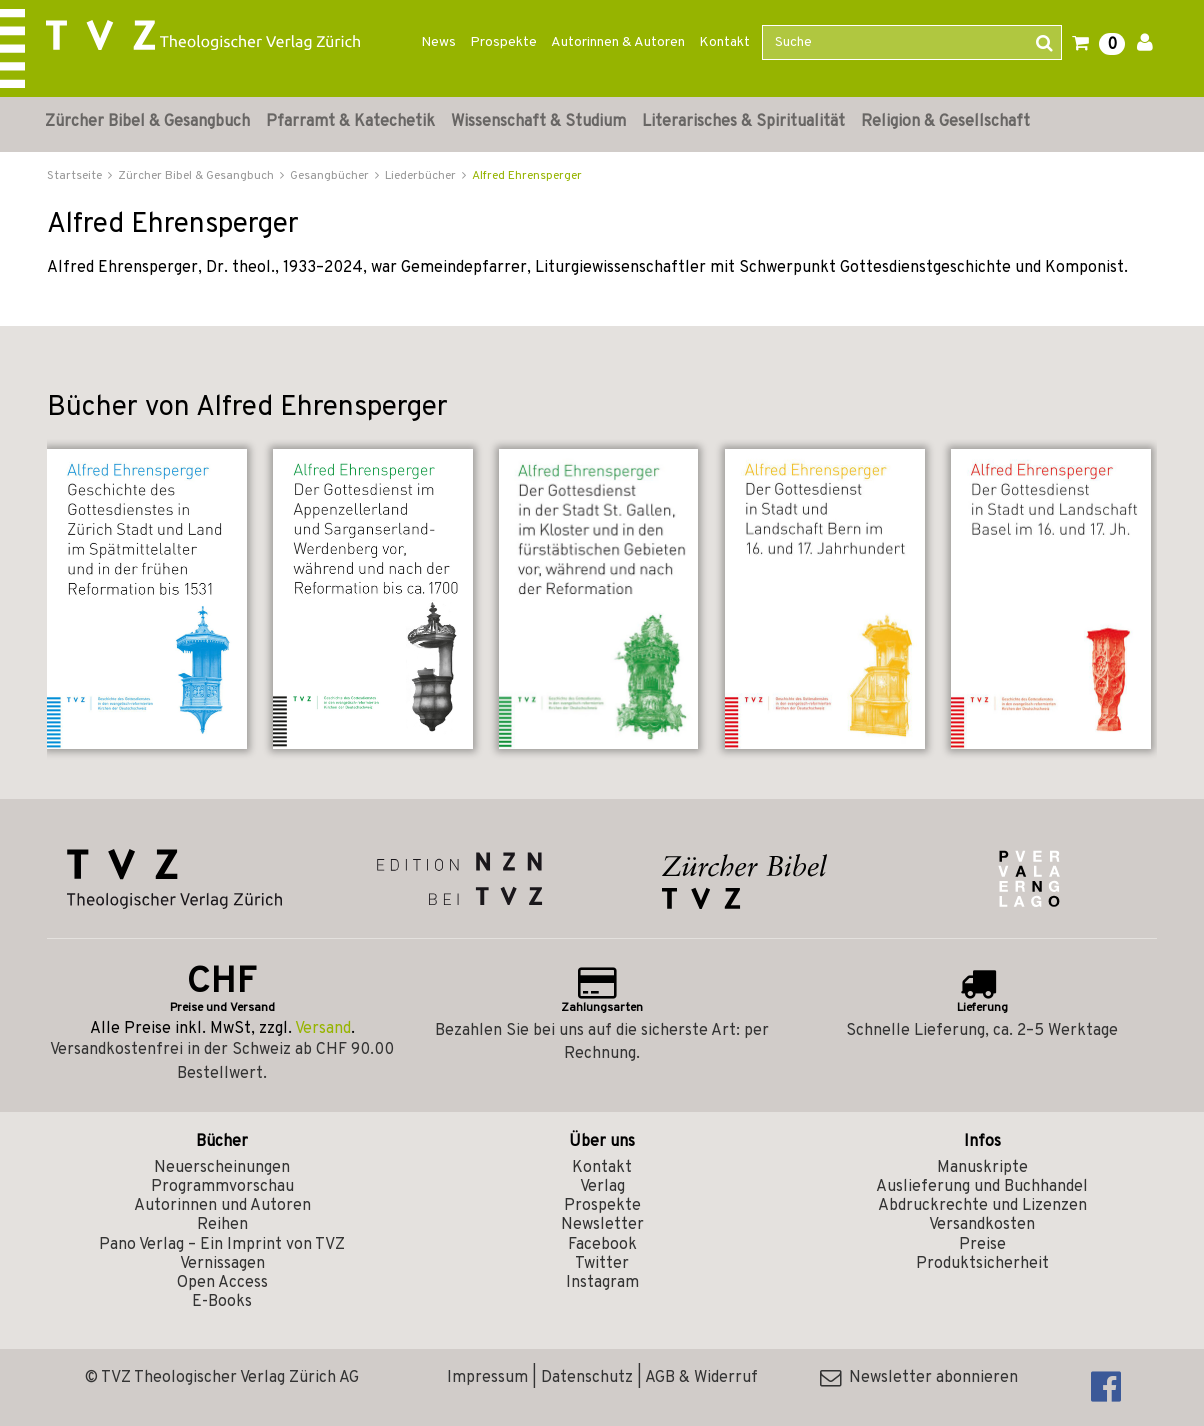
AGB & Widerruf (701, 1378)
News (438, 42)
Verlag (602, 1187)
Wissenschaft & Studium (538, 122)
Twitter (602, 1264)
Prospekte (503, 42)
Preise (982, 1245)
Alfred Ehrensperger (527, 176)
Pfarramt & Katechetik (350, 122)
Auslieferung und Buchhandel (982, 1187)
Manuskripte (982, 1168)
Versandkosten (982, 1225)
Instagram (602, 1283)
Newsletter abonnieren (919, 1378)
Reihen (222, 1225)
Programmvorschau (222, 1187)
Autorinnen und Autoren (222, 1206)
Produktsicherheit (982, 1264)
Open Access (222, 1283)
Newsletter (602, 1225)
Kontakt (724, 42)
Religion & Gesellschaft (945, 122)
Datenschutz (587, 1378)
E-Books (222, 1302)
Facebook (602, 1245)
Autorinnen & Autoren (618, 42)
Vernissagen (222, 1264)
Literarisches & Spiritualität (743, 122)
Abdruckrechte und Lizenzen (982, 1206)
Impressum (487, 1378)
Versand (323, 1029)
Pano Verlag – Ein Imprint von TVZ (222, 1245)
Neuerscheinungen (222, 1168)
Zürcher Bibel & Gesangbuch (147, 122)
